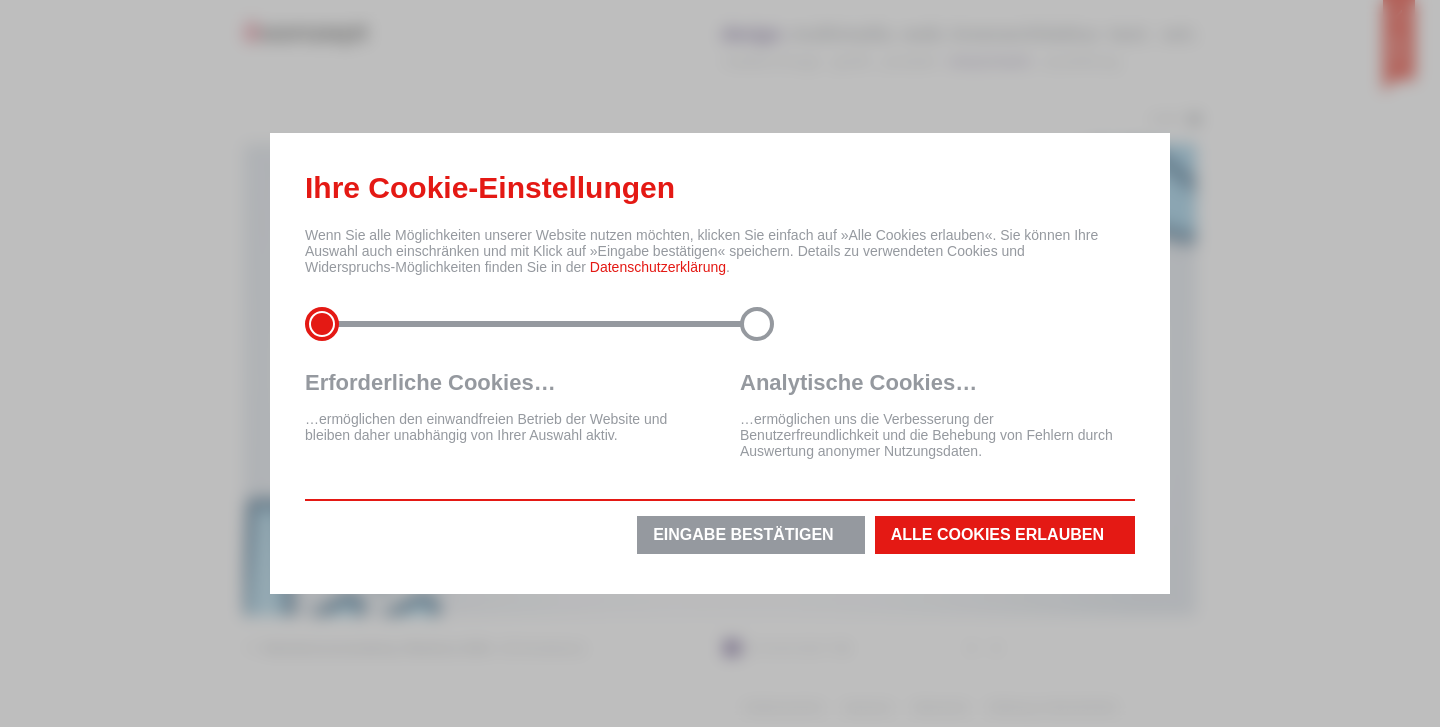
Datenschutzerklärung (658, 267)
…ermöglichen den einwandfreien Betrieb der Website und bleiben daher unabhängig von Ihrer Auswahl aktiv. (502, 406)
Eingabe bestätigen (743, 534)
